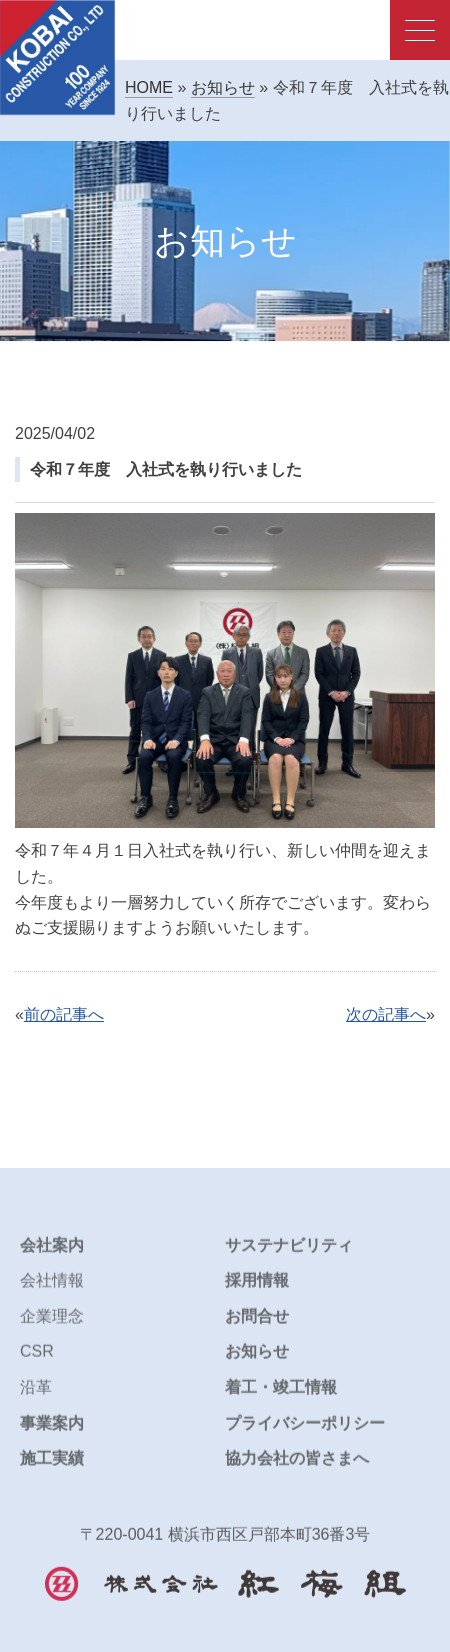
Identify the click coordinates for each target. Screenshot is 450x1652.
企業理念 (52, 1327)
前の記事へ (64, 1014)
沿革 (36, 1398)
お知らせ (223, 87)
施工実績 (52, 1469)
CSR (37, 1363)
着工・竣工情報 (281, 1398)
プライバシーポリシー (305, 1434)
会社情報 (52, 1292)
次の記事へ (386, 1014)
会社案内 (52, 1256)
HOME (149, 87)
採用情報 (257, 1292)
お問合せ (257, 1327)
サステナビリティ (289, 1256)
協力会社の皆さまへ (297, 1469)
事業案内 (52, 1434)
